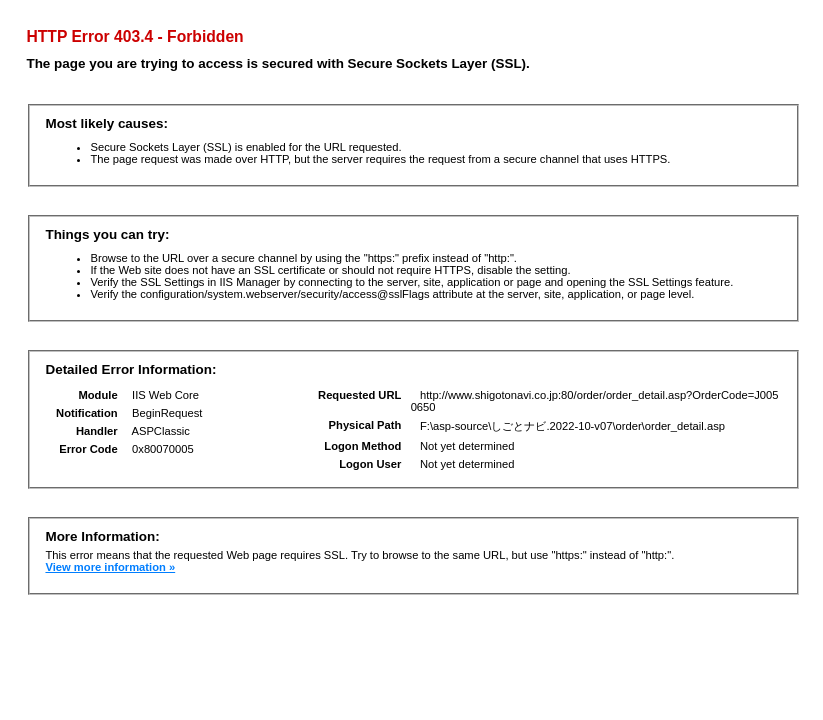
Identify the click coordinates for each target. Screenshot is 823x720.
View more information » (110, 567)
